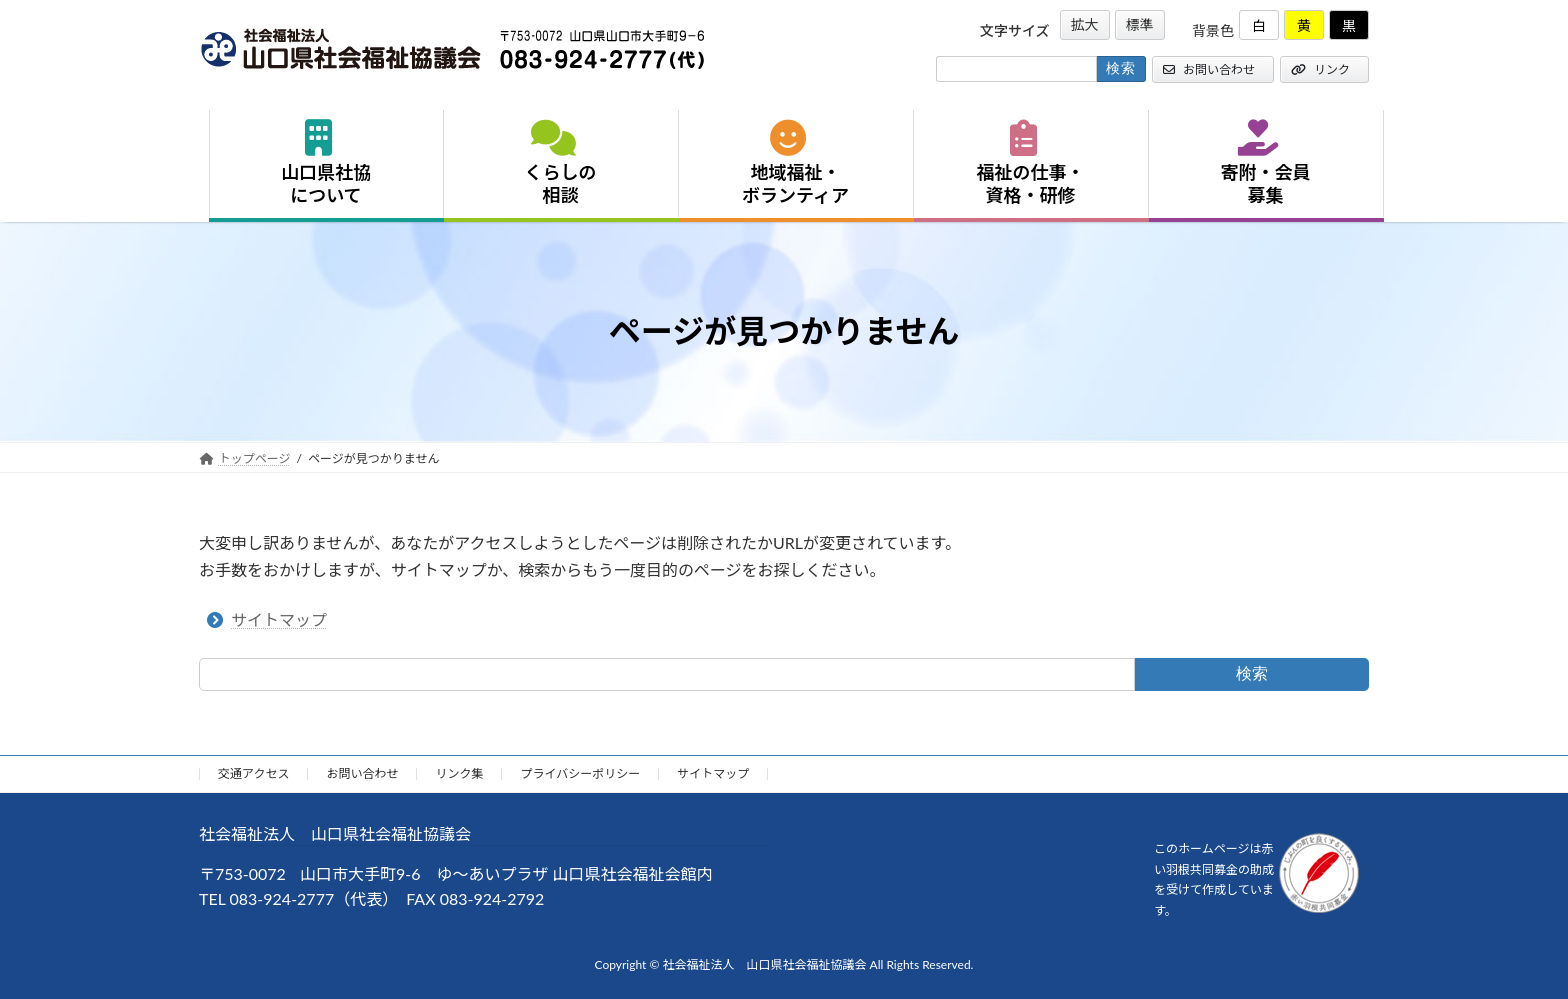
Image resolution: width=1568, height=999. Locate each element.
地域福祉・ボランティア (795, 163)
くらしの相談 (561, 163)
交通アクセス (253, 773)
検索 (1252, 673)
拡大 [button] (1085, 24)
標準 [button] (1140, 24)
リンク (1320, 69)
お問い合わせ (1209, 69)
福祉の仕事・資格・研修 (1031, 163)
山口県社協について (326, 163)
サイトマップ (279, 619)
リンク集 (459, 773)
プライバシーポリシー (580, 773)
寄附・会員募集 (1266, 163)
